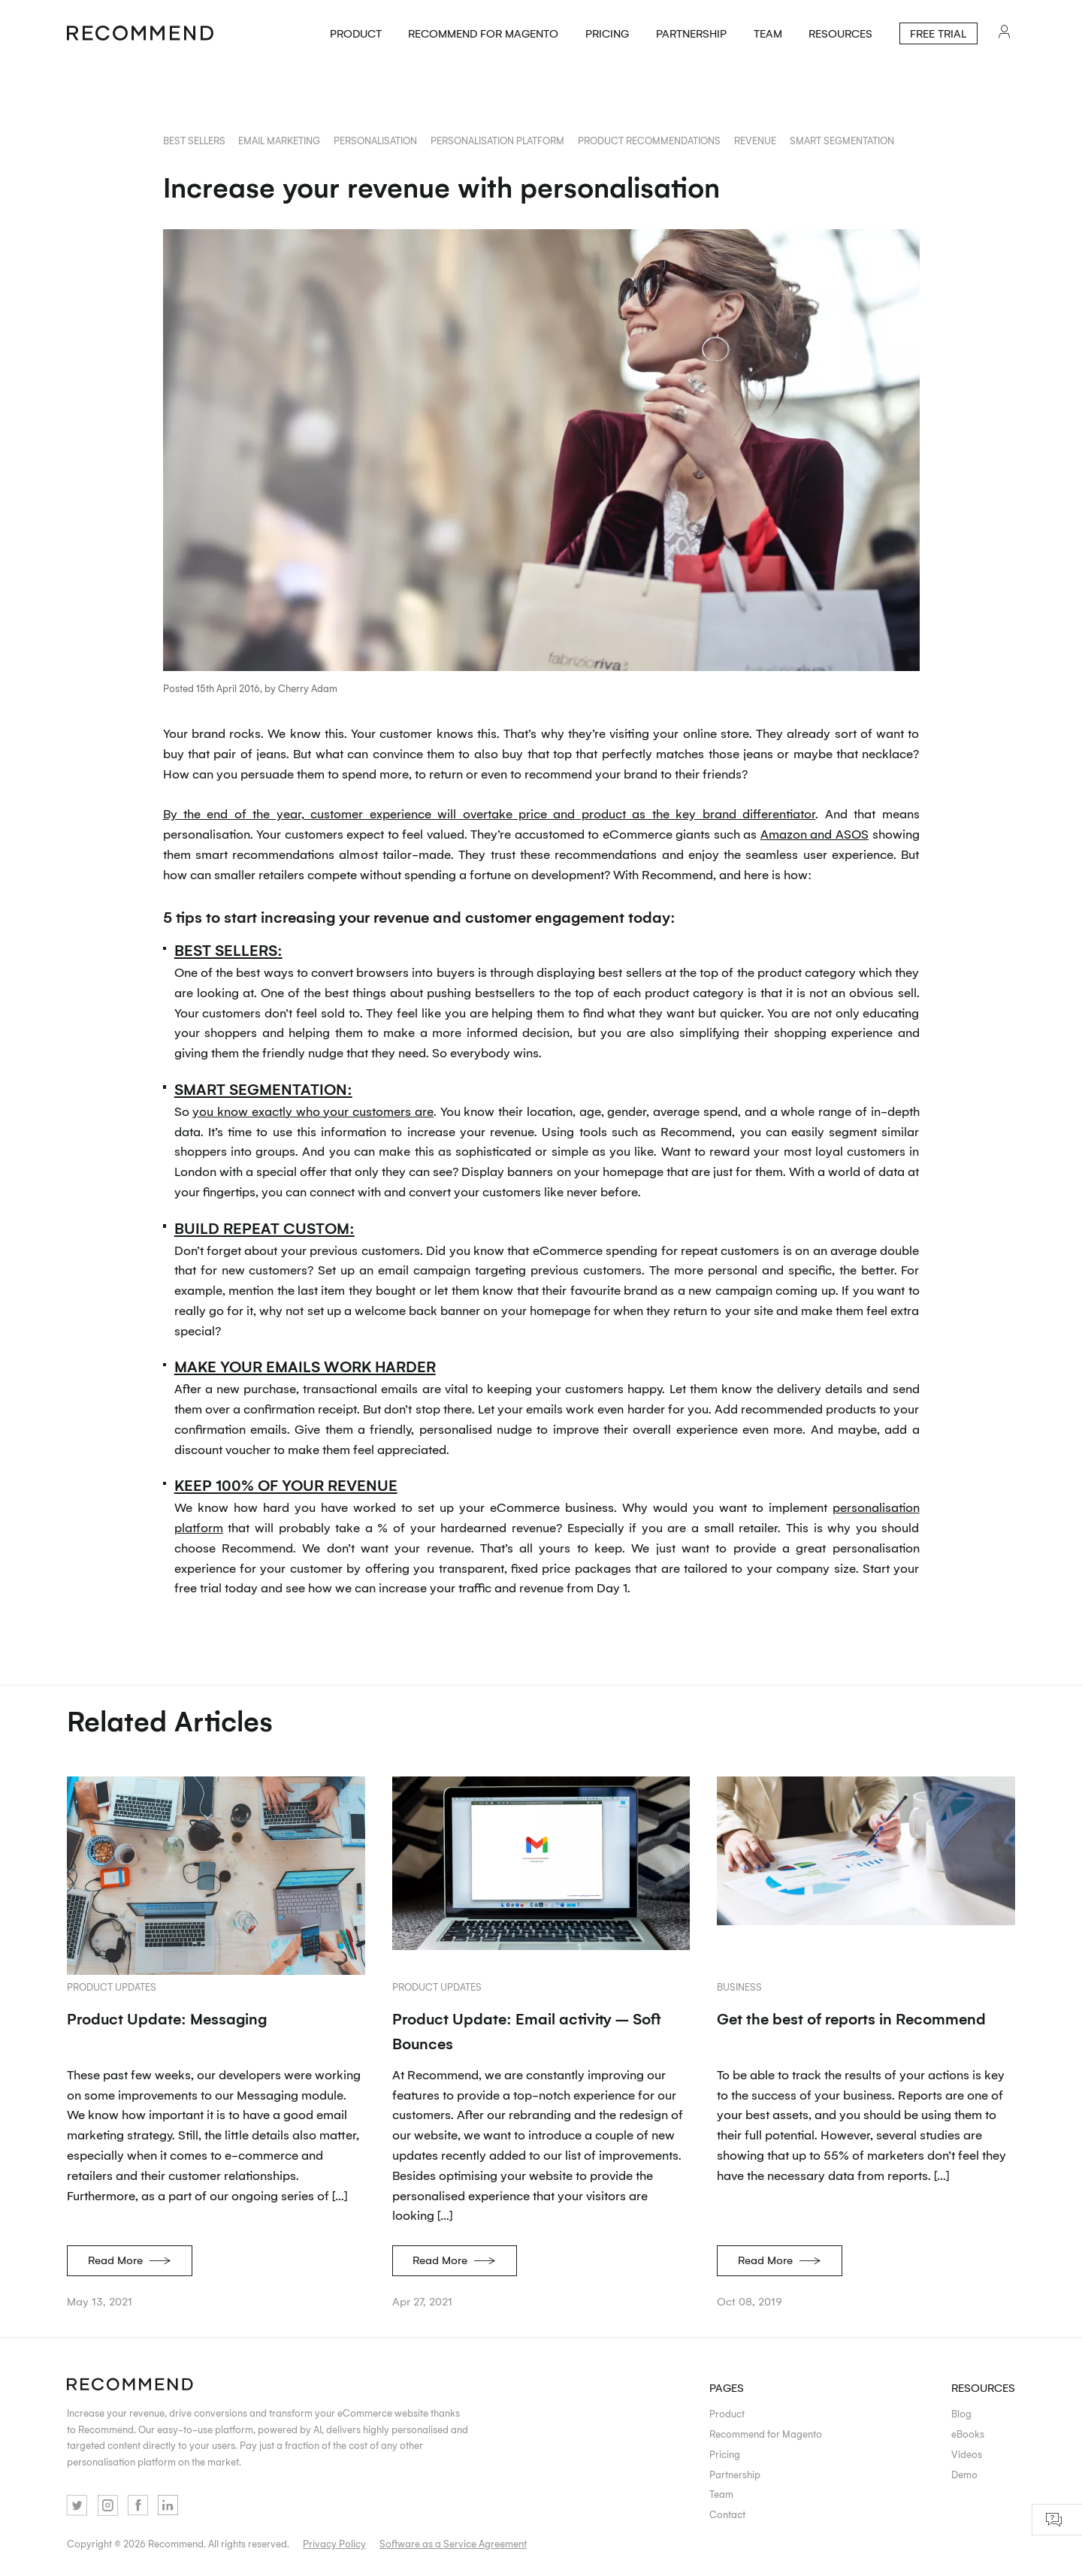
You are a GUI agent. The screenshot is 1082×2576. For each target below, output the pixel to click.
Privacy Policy (334, 2543)
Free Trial (938, 33)
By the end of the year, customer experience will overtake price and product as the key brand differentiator (489, 813)
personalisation (375, 140)
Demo (964, 2474)
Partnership (691, 33)
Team (768, 33)
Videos (966, 2454)
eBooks (967, 2433)
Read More (129, 2259)
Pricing (607, 33)
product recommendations (649, 140)
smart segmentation (842, 140)
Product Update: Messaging (167, 2018)
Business (739, 1986)
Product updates (111, 1986)
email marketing (279, 140)
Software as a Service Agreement (453, 2543)
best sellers (194, 140)
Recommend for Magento (483, 33)
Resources (840, 33)
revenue (755, 140)
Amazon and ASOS (814, 833)
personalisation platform (497, 140)
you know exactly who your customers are (313, 1110)
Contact (727, 2514)
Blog (961, 2413)
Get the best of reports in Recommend (851, 2018)
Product (356, 33)
